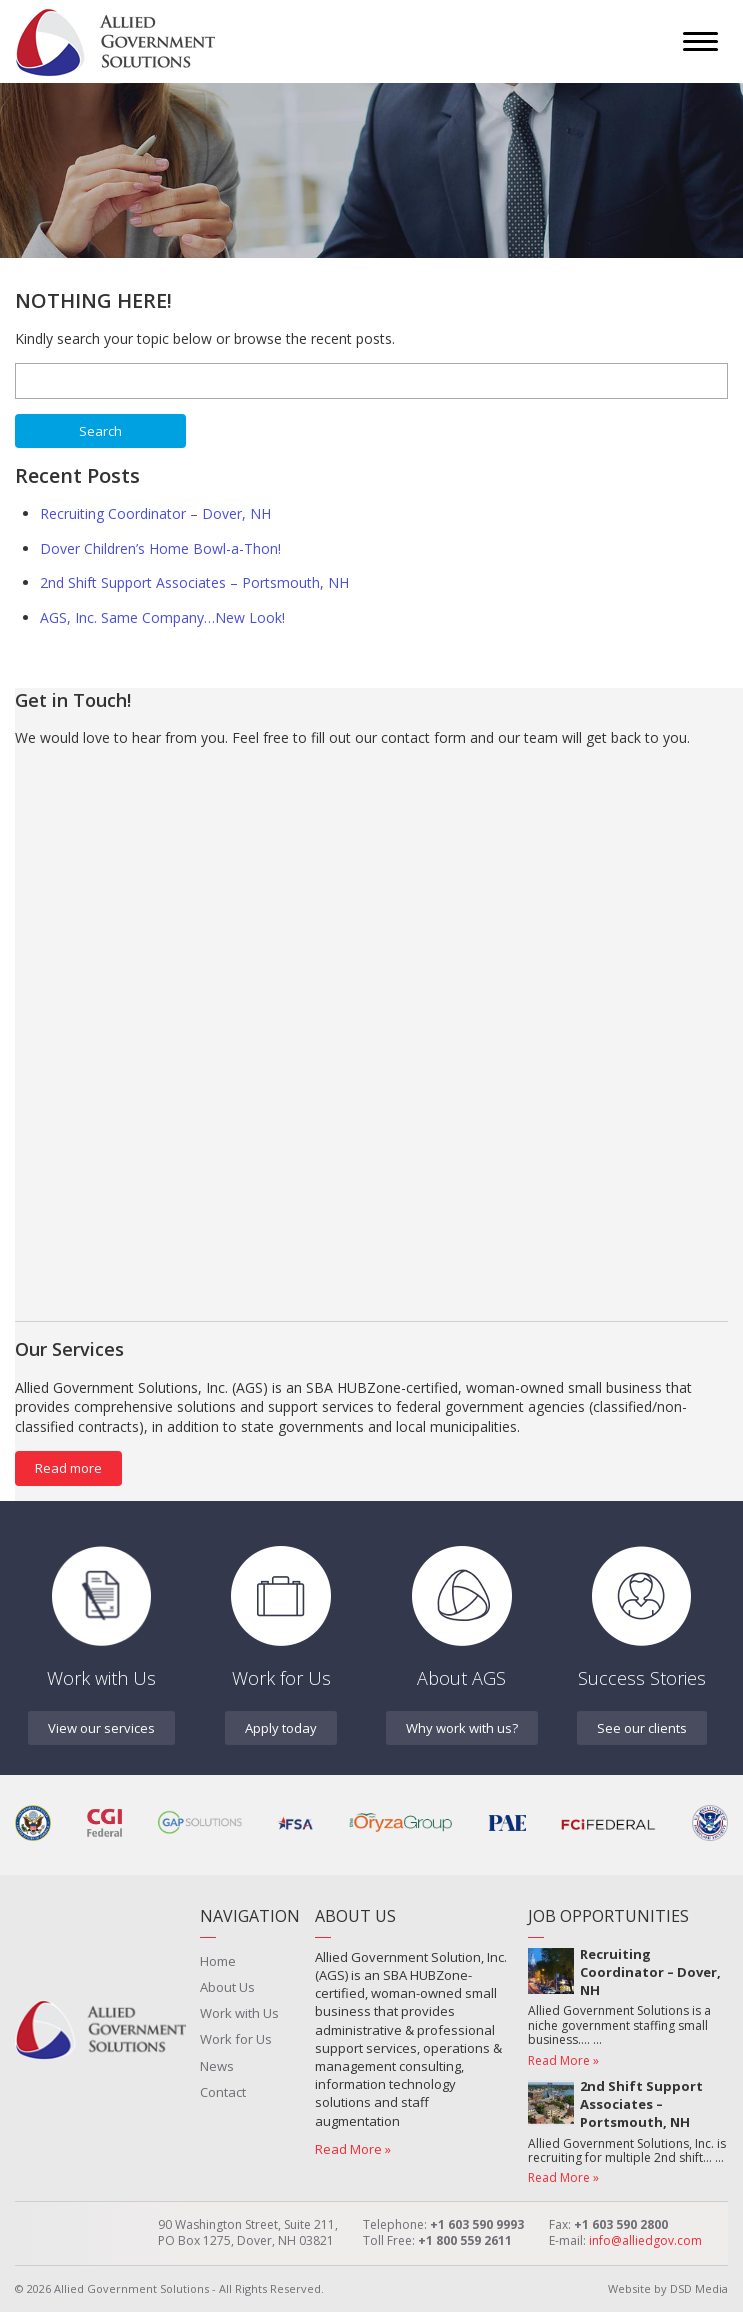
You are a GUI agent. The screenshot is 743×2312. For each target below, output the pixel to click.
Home (218, 1961)
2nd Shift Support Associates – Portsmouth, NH (194, 582)
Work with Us (239, 2013)
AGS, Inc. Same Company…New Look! (162, 617)
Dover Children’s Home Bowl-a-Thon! (160, 548)
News (217, 2066)
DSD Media (699, 2288)
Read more (68, 1468)
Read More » (353, 2149)
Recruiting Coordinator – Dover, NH (155, 513)
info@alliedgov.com (645, 2240)
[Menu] (700, 41)
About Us (227, 1987)
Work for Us (236, 2039)
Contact (223, 2092)
